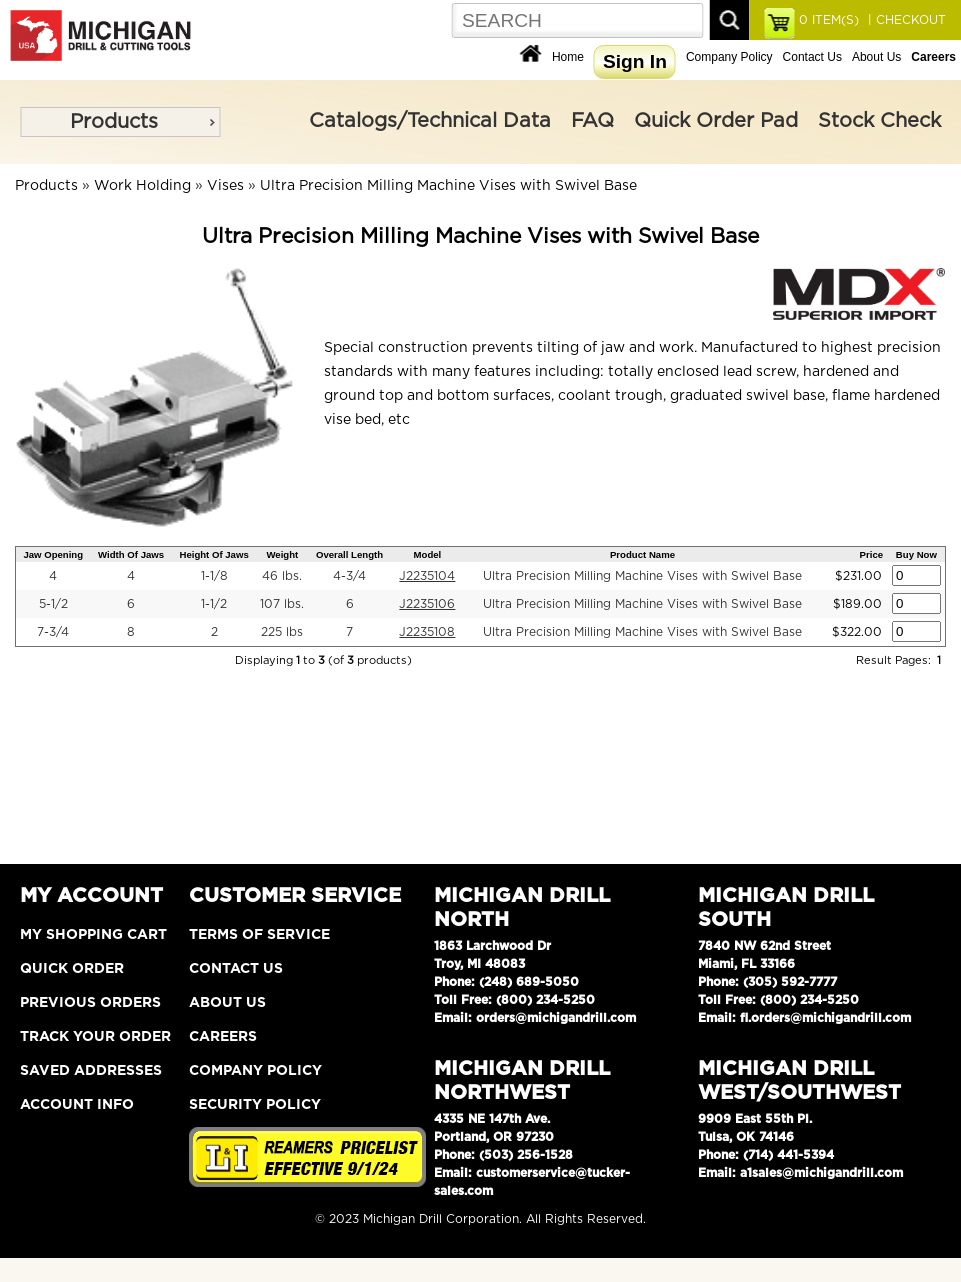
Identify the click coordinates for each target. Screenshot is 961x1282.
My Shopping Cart (93, 935)
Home (568, 57)
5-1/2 (53, 604)
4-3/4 (349, 576)
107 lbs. (282, 604)
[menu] (120, 122)
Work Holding (142, 186)
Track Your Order (95, 1037)
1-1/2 (214, 604)
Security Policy (255, 1105)
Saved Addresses (91, 1071)
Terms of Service (259, 935)
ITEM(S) (829, 20)
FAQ (592, 121)
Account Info (77, 1105)
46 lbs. (282, 576)
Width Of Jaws (131, 554)
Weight (282, 554)
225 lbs (282, 632)
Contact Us (812, 57)
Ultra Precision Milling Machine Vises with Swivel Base (448, 186)
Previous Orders (90, 1003)
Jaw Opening (53, 554)
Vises (225, 186)
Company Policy (729, 57)
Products (114, 122)
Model (428, 554)
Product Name (642, 554)
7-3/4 (53, 632)
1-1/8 (214, 576)
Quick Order (72, 969)
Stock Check (879, 121)
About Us (876, 57)
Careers (223, 1037)
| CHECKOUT (905, 20)
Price (871, 554)
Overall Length (349, 554)
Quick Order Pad (716, 121)
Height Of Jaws (213, 554)
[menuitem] (120, 122)
